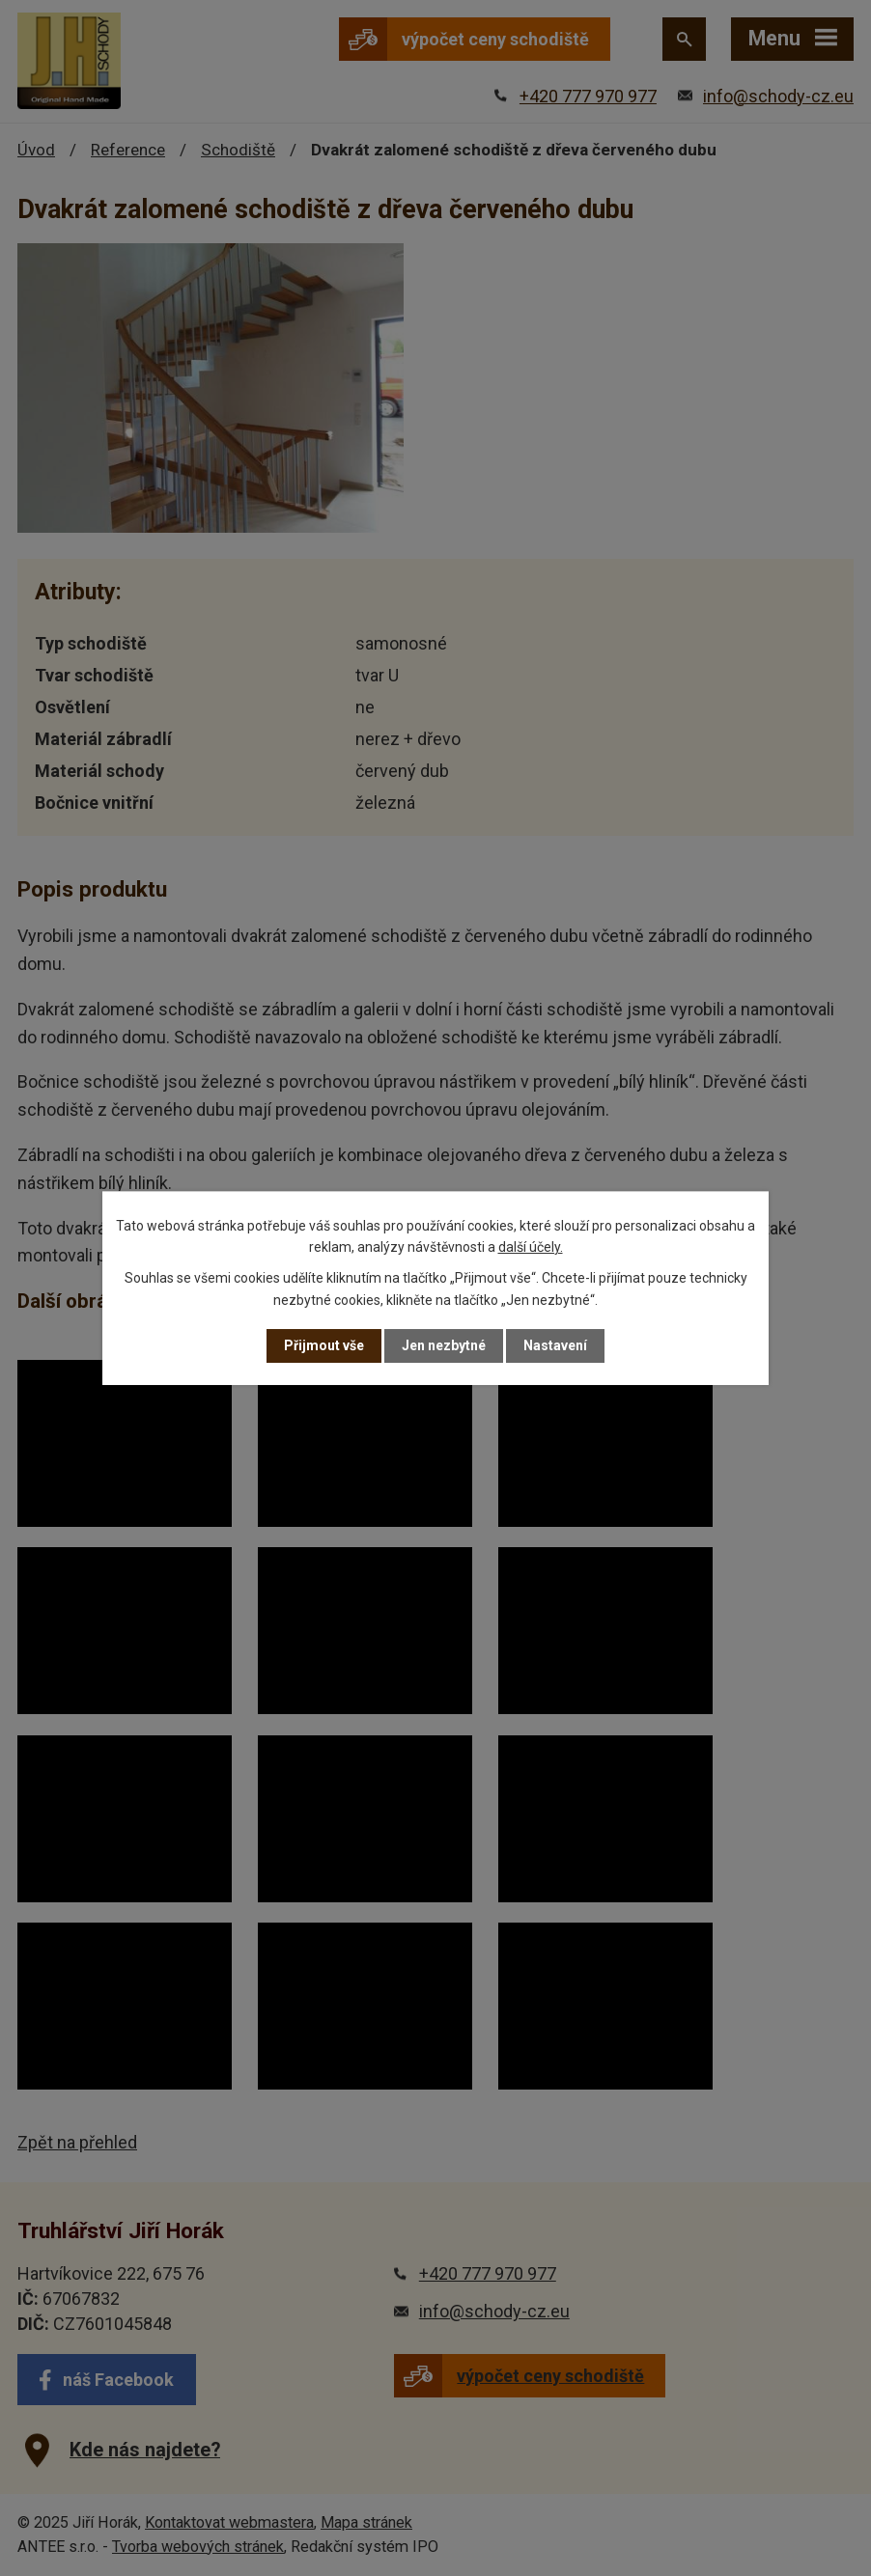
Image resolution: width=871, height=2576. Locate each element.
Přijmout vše (324, 1345)
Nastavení (555, 1345)
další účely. (530, 1247)
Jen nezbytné (444, 1345)
